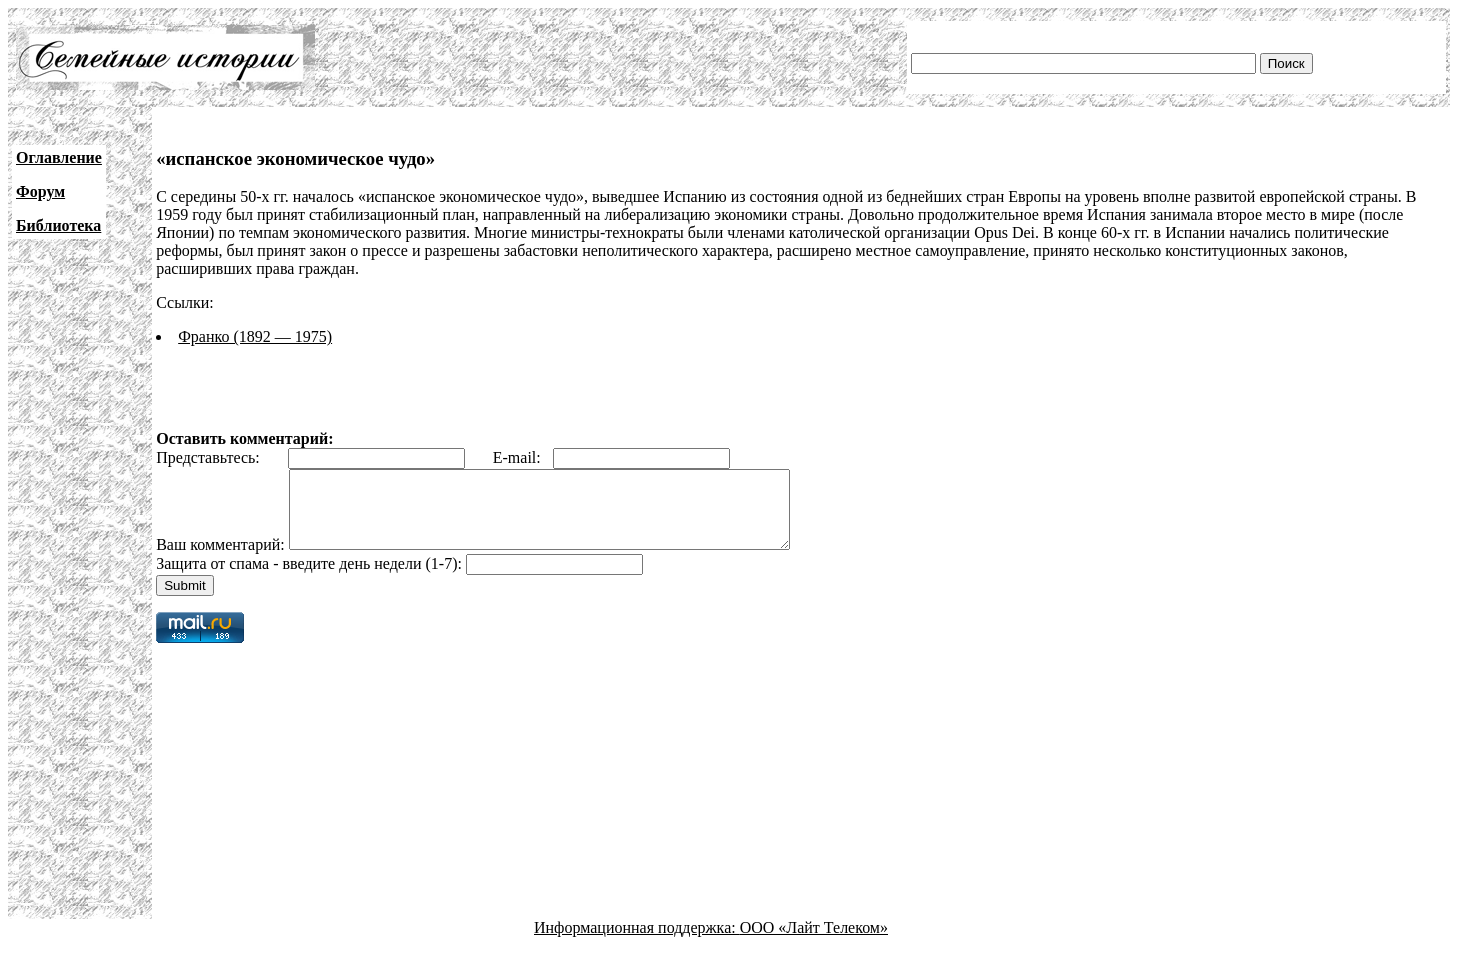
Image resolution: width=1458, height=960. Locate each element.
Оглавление (59, 157)
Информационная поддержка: (637, 942)
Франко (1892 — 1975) (255, 336)
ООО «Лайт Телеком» (814, 942)
